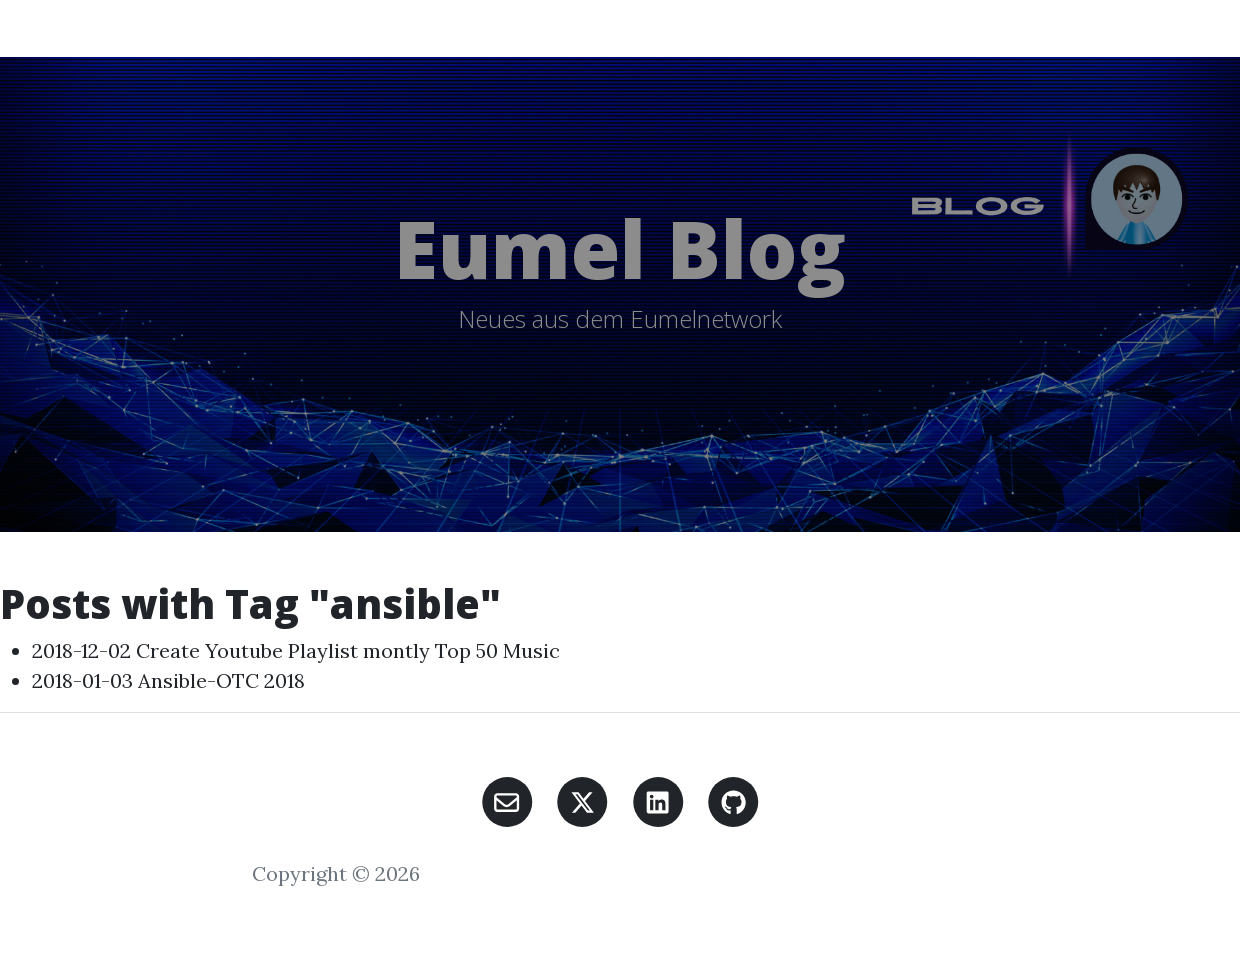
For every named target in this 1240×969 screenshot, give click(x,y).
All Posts (294, 27)
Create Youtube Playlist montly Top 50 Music (348, 650)
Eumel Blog (118, 27)
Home (219, 27)
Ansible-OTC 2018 (221, 680)
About (888, 27)
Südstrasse (746, 27)
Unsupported (633, 27)
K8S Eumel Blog (508, 27)
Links (828, 27)
